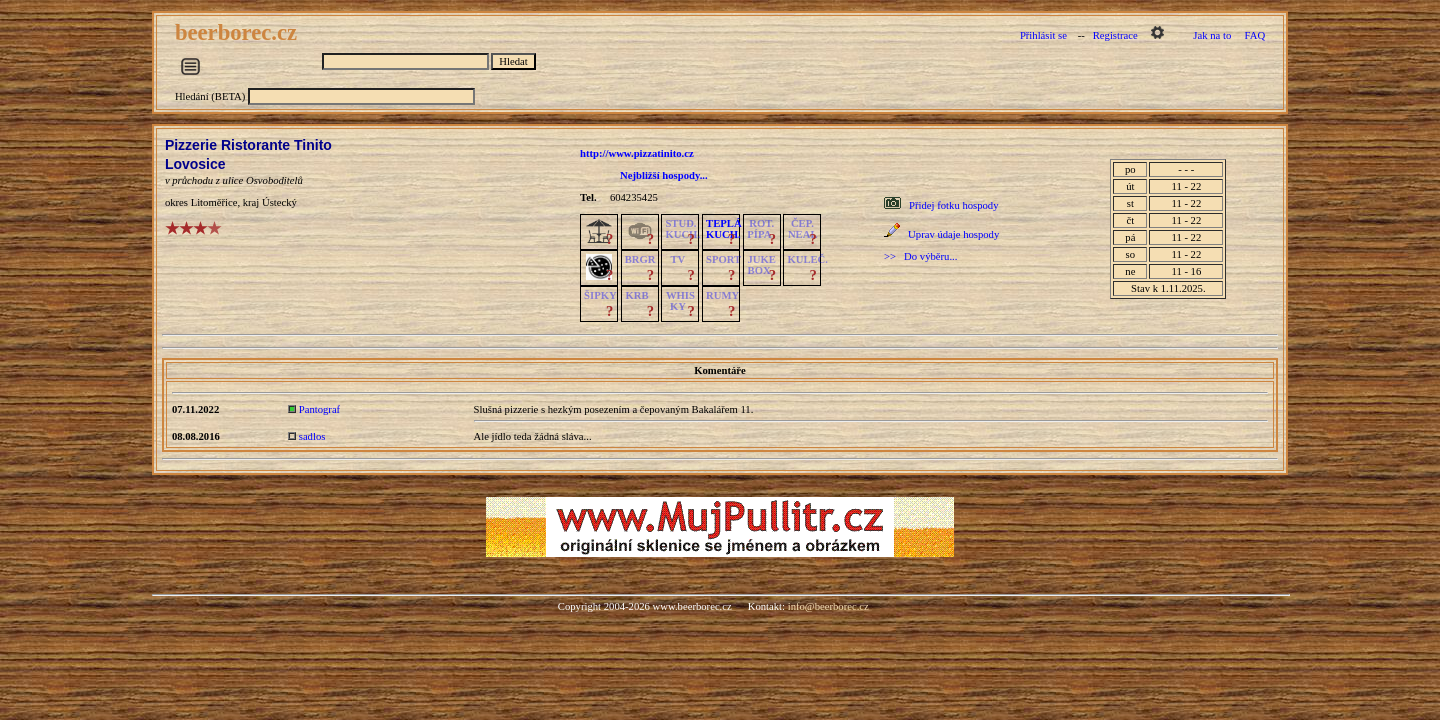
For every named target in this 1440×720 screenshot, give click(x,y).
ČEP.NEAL (802, 229)
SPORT (723, 259)
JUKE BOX (762, 265)
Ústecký (279, 202)
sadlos (312, 436)
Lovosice (195, 164)
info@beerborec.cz (828, 606)
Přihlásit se (1043, 35)
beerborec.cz (239, 32)
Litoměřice (214, 202)
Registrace (1115, 35)
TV (677, 259)
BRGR (640, 259)
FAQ (1255, 35)
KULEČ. (807, 259)
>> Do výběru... (920, 256)
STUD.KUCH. (682, 229)
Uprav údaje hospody (953, 234)
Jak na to (1212, 35)
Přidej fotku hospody (953, 205)
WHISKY (680, 301)
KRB (637, 295)
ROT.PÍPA (760, 229)
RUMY (722, 295)
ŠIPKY (600, 295)
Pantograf (319, 409)
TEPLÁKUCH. (724, 229)
